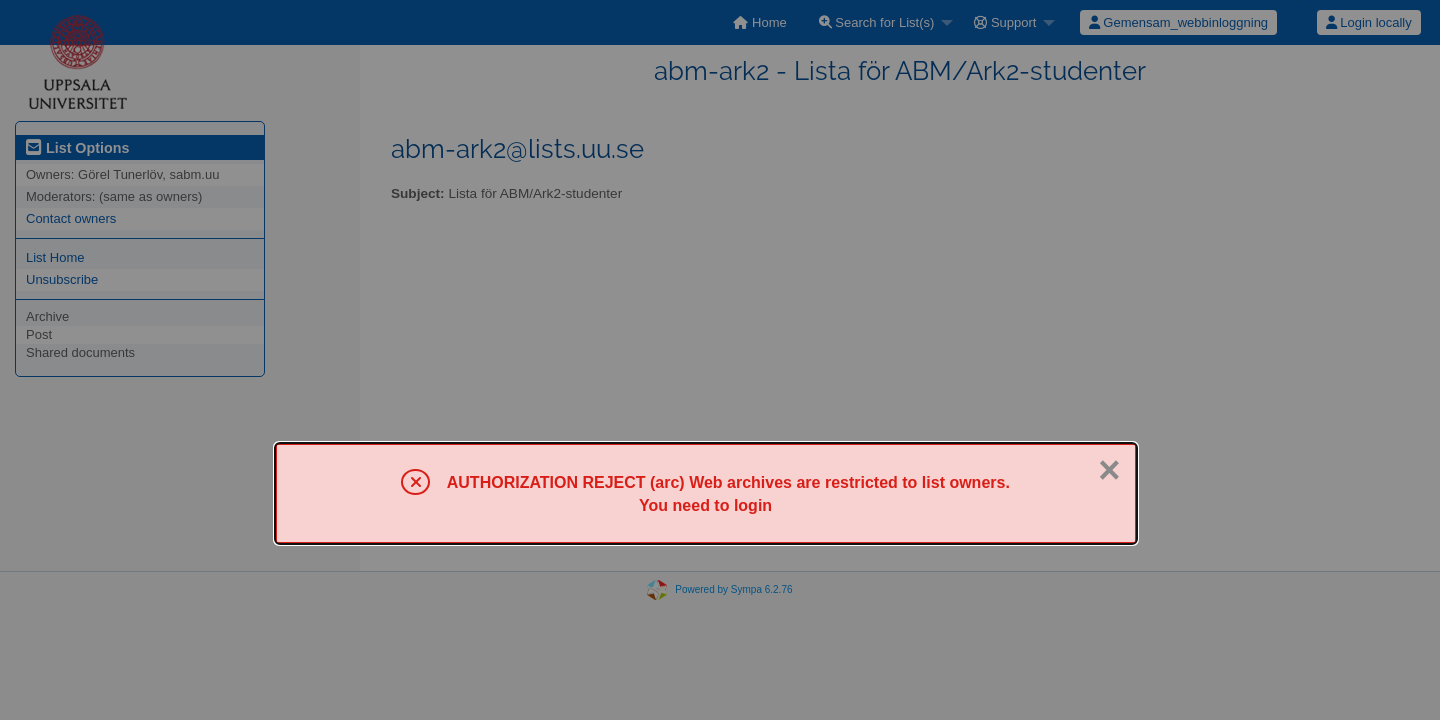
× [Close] (1109, 470)
